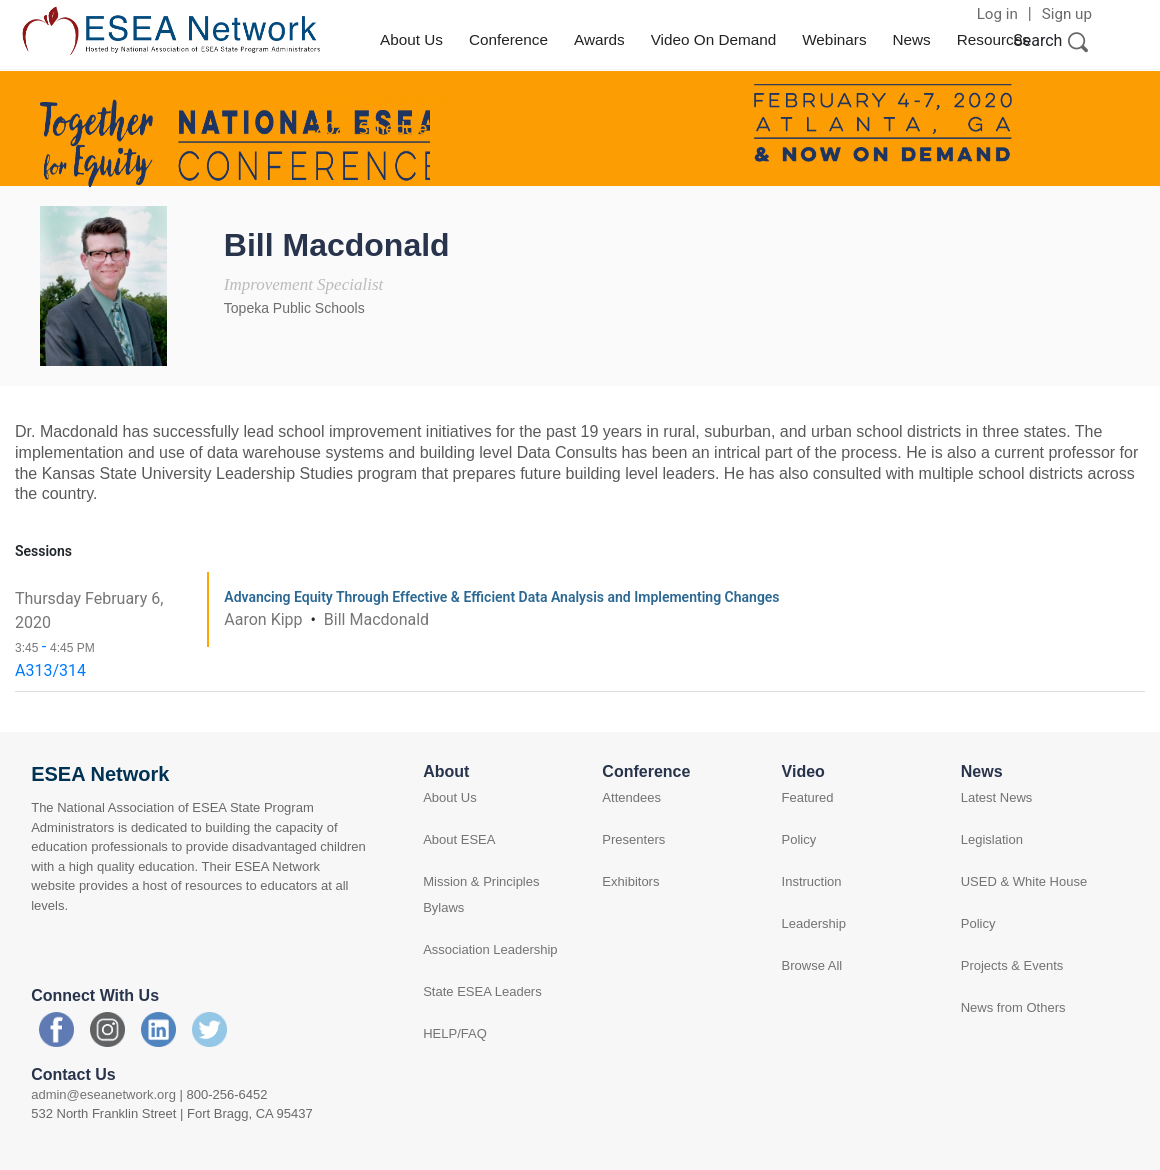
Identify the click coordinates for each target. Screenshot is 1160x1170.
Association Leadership (490, 949)
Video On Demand (714, 39)
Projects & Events (1012, 965)
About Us (411, 39)
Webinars (834, 39)
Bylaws (443, 907)
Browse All (812, 965)
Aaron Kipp (265, 619)
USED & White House (1024, 881)
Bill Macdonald (376, 619)
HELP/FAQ (455, 1033)
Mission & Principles (481, 881)
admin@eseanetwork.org (103, 1094)
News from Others (1013, 1007)
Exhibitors (630, 881)
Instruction (812, 881)
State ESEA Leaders (482, 991)
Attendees (631, 797)
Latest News (997, 797)
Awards (599, 39)
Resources (993, 39)
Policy (799, 839)
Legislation (992, 839)
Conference (508, 39)
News (912, 39)
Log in (997, 14)
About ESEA (459, 839)
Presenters (633, 839)
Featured (808, 797)
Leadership (814, 923)
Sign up (1067, 14)
